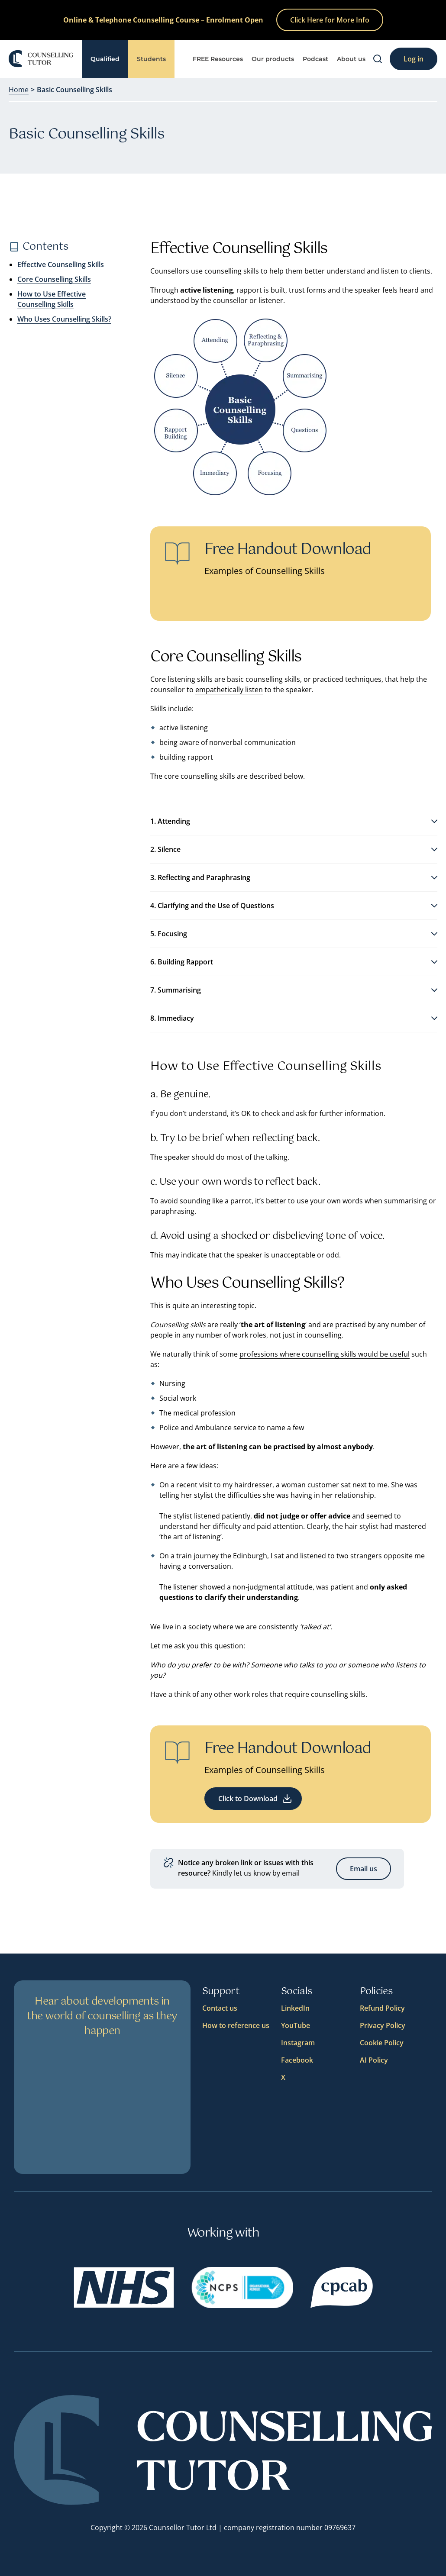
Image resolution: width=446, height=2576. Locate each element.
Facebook (297, 2060)
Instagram (298, 2042)
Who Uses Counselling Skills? (64, 319)
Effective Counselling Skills (60, 264)
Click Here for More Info (329, 20)
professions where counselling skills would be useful (324, 1354)
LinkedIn (295, 2008)
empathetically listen (229, 689)
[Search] (377, 59)
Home (19, 89)
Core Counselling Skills (54, 279)
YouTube (295, 2025)
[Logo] (41, 58)
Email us (363, 1868)
